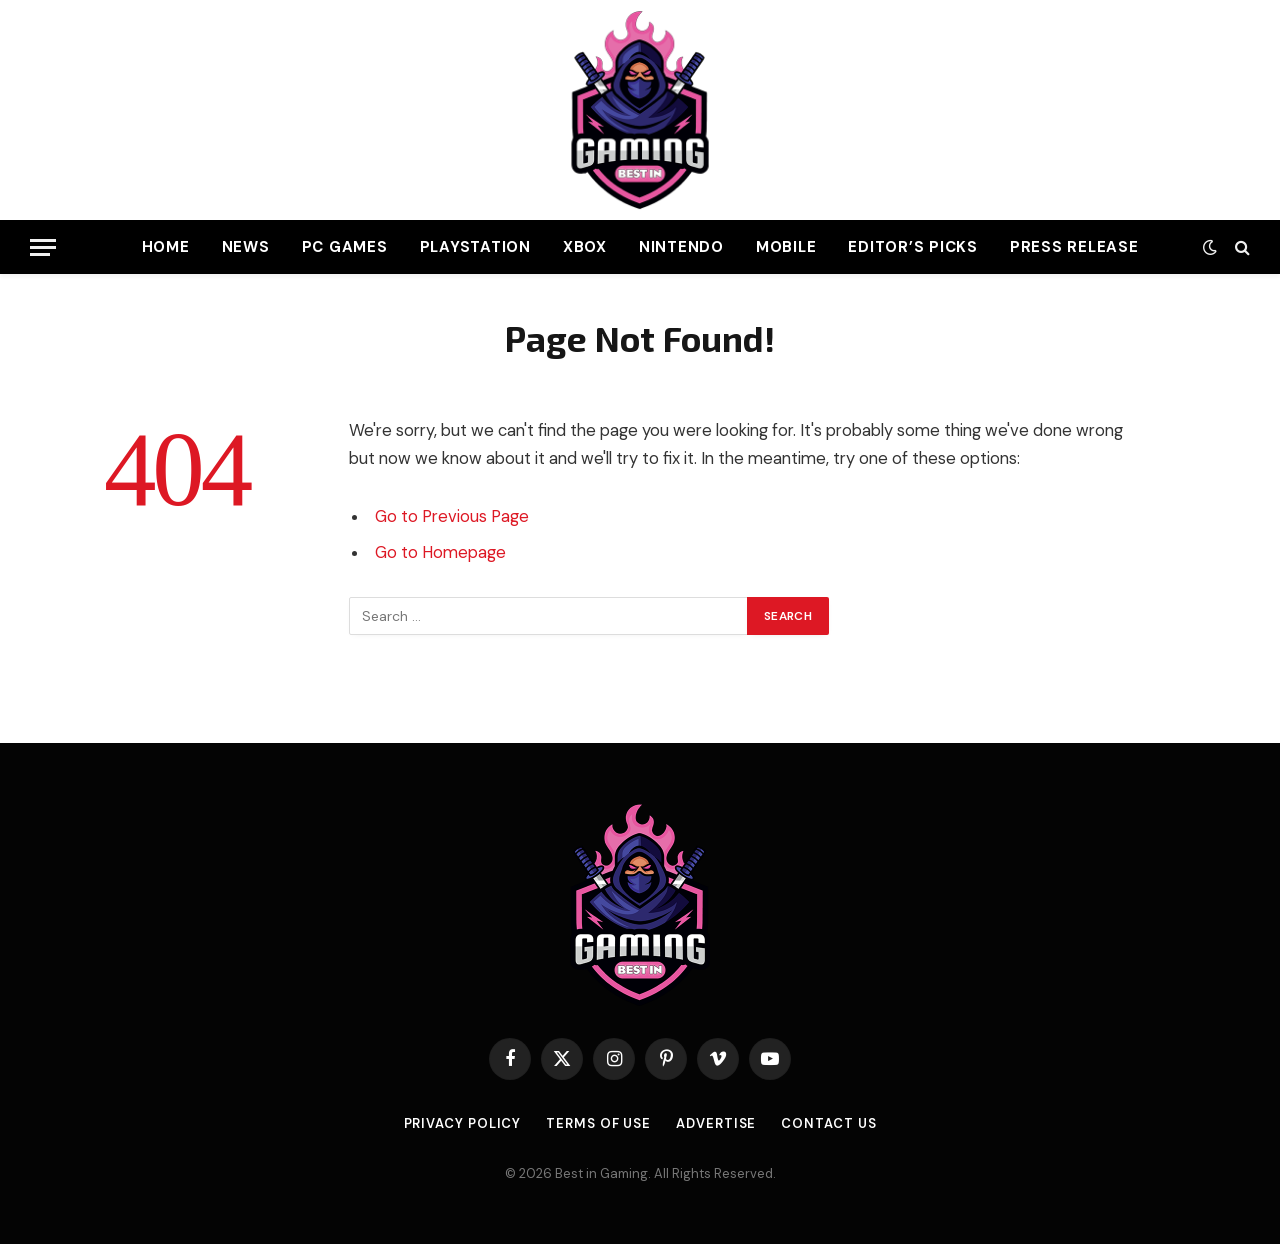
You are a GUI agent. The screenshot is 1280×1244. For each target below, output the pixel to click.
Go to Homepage (440, 552)
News (246, 247)
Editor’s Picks (913, 247)
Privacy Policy (463, 1123)
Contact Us (828, 1123)
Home (166, 247)
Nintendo (681, 247)
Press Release (1074, 247)
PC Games (345, 247)
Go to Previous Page (452, 516)
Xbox (585, 247)
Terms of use (598, 1123)
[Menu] (43, 247)
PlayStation (475, 247)
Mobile (786, 247)
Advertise (716, 1123)
